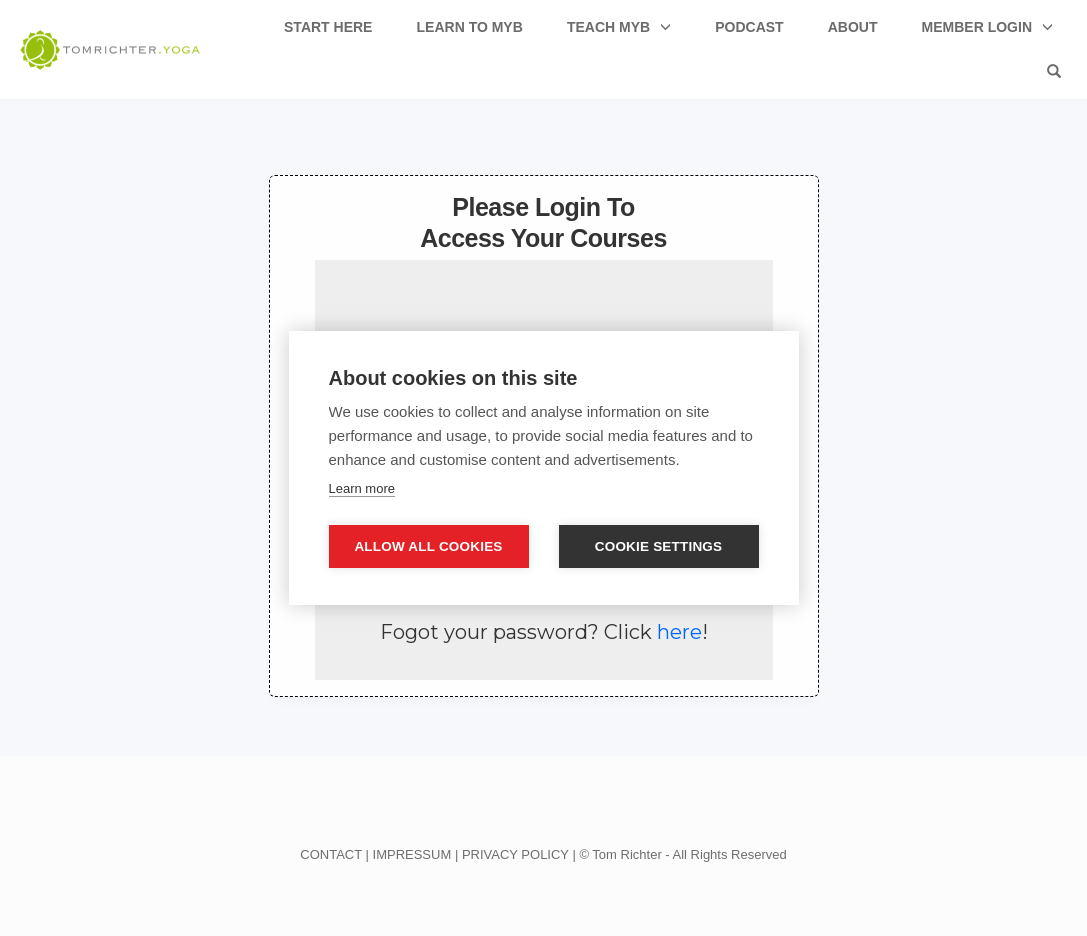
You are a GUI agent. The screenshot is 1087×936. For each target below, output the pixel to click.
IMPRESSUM (412, 854)
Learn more (362, 488)
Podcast (749, 27)
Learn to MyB (470, 27)
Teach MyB (608, 27)
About (853, 27)
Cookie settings (659, 546)
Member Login (977, 27)
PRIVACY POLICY (515, 854)
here (679, 632)
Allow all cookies (428, 546)
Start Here (328, 27)
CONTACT (331, 854)
